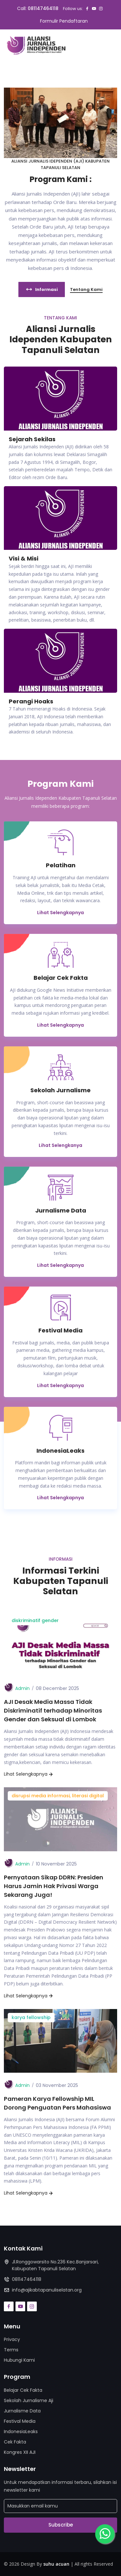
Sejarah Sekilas (32, 439)
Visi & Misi (23, 558)
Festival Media (19, 2421)
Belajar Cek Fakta (23, 2390)
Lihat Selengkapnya (60, 912)
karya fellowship (31, 2017)
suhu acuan (56, 2564)
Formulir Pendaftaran (64, 21)
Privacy (12, 2339)
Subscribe (60, 2524)
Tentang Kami (86, 289)
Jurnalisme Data (22, 2411)
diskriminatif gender (35, 1620)
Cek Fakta (15, 2442)
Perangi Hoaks (31, 701)
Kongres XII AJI (19, 2452)
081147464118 (43, 8)
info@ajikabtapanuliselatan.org (47, 2290)
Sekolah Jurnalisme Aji (28, 2400)
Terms (11, 2349)
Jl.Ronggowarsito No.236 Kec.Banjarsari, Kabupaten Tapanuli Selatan (55, 2265)
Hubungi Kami (19, 2360)
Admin (22, 1688)
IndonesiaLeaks (21, 2431)
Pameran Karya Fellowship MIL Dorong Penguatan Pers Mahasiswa (57, 2103)
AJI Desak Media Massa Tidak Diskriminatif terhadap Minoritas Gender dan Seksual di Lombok (53, 1710)
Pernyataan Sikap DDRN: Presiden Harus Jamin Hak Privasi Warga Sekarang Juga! (53, 1886)
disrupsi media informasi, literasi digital (58, 1795)
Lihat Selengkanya (60, 1145)
